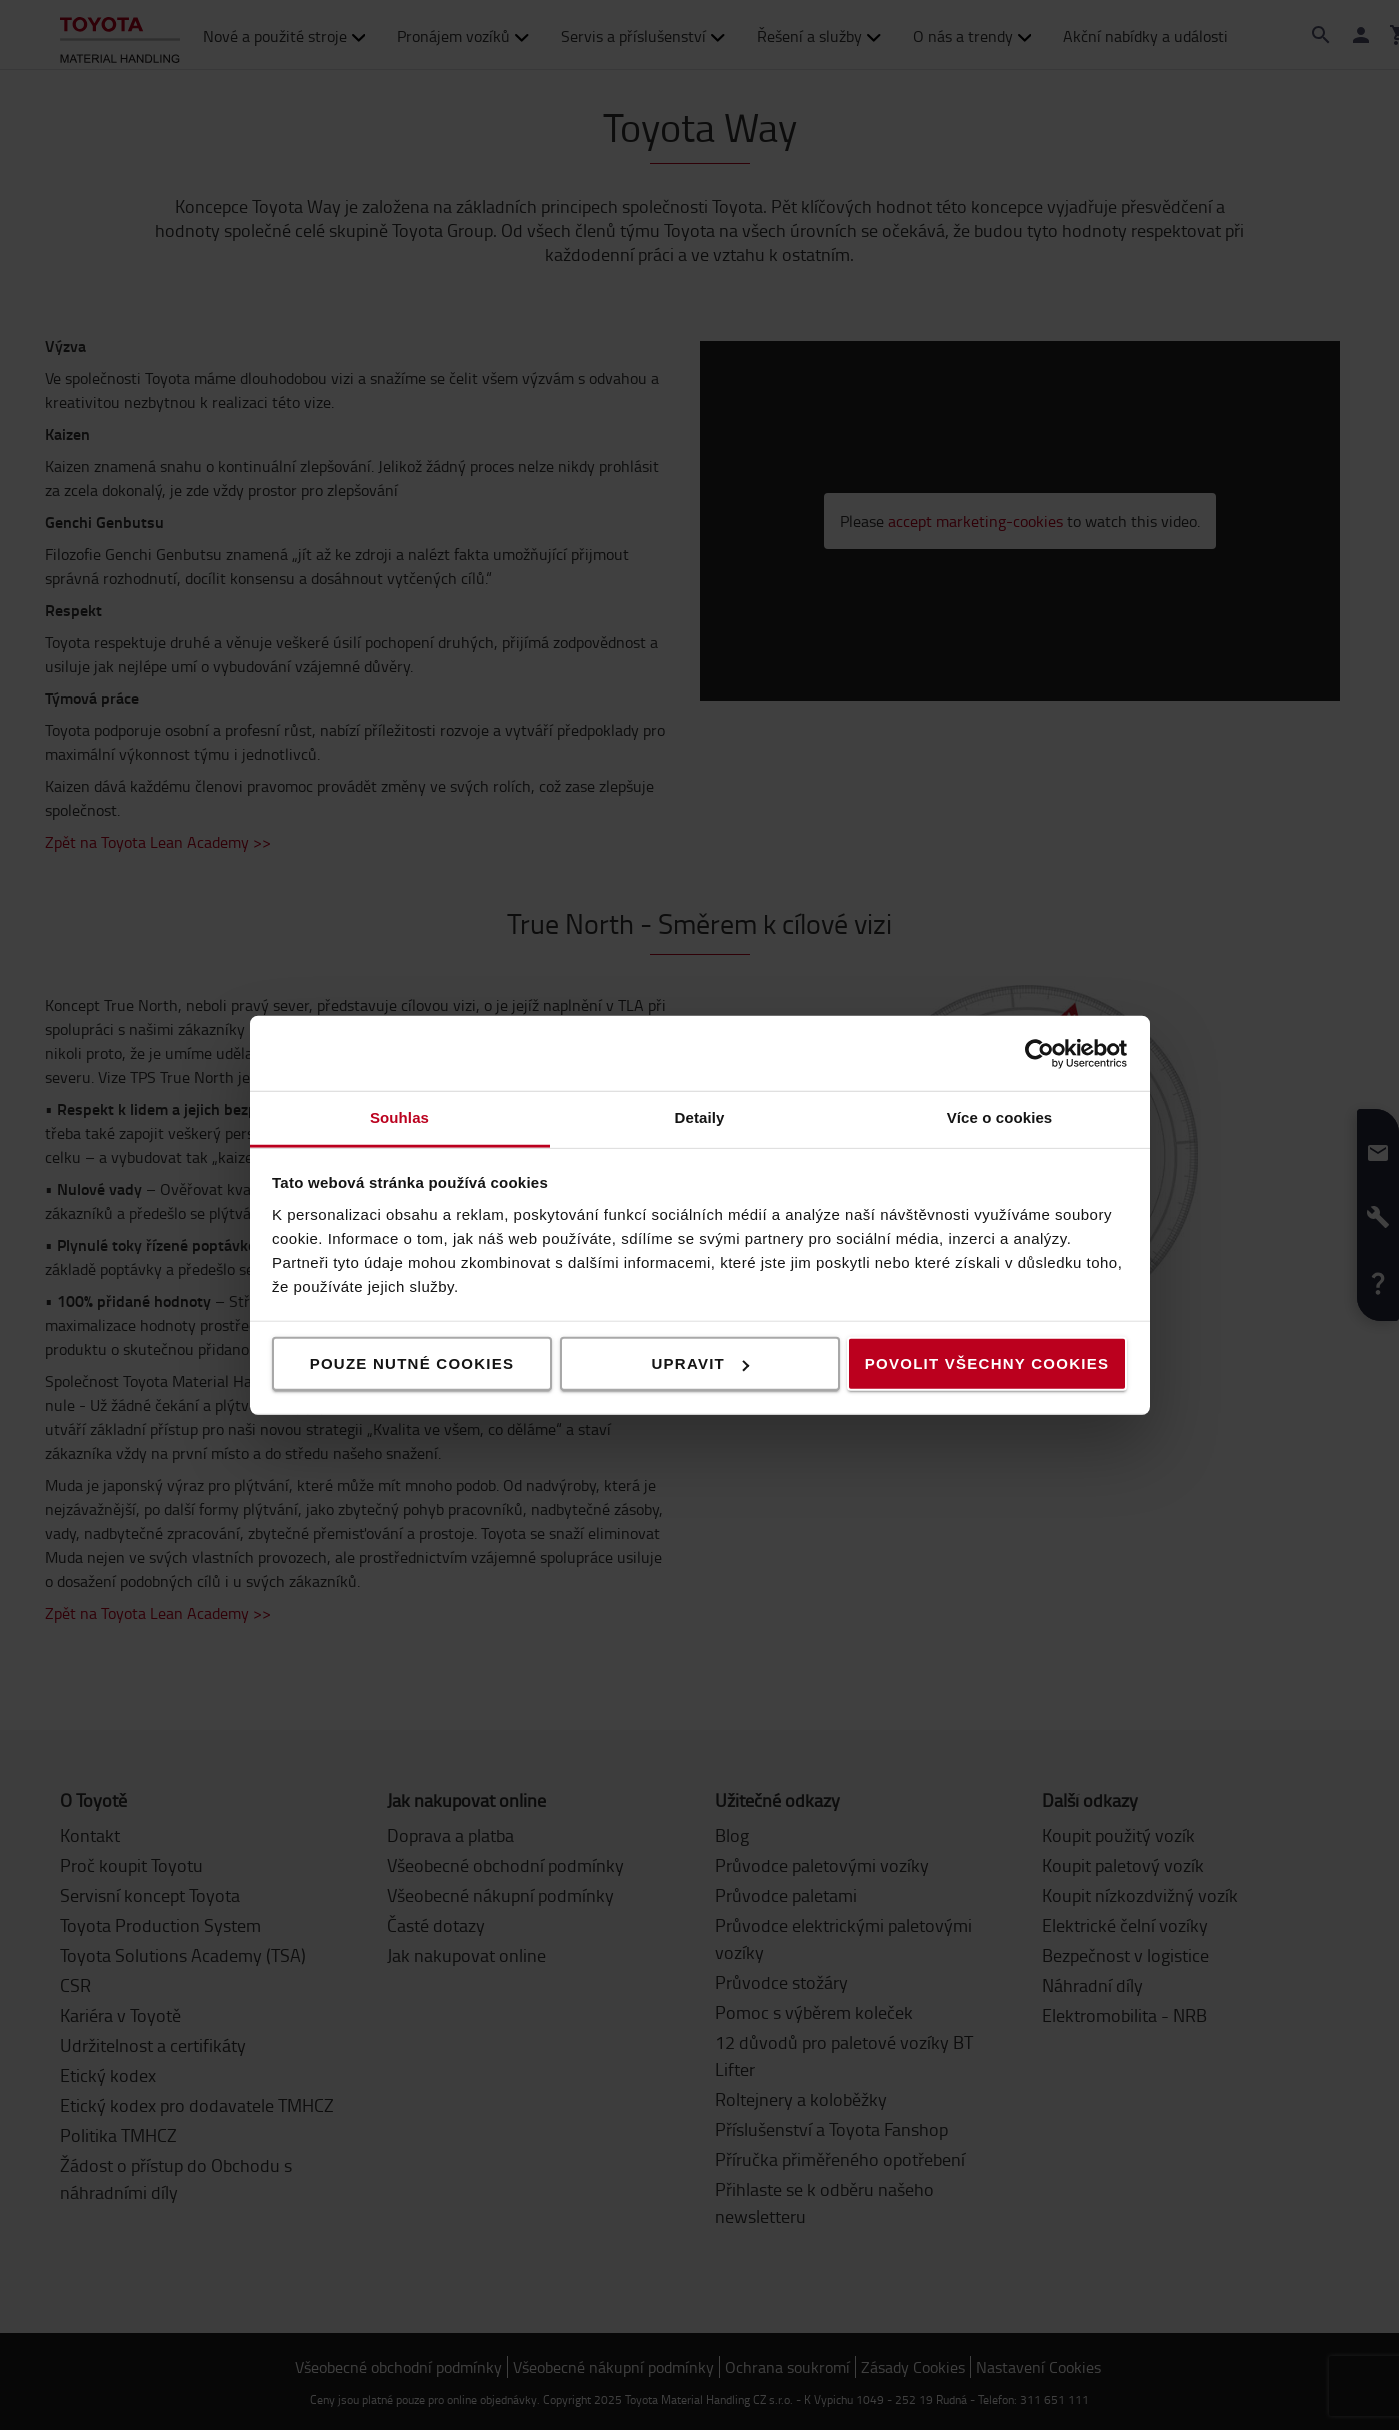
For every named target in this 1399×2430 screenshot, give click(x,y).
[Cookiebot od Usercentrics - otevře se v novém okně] (1039, 1053)
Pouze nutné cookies (412, 1363)
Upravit (701, 1363)
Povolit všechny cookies (987, 1363)
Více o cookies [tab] (1000, 1117)
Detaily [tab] (700, 1117)
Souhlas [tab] (399, 1117)
